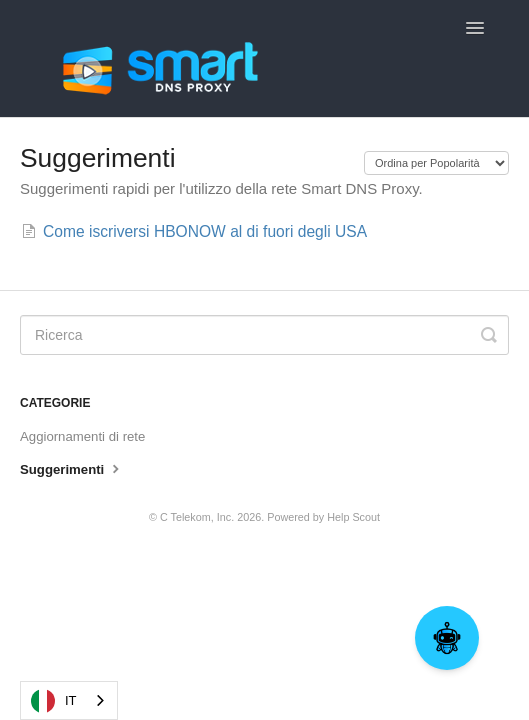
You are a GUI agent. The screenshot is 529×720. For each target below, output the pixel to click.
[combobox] (69, 700)
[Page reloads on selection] (436, 163)
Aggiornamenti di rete (82, 436)
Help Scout (353, 517)
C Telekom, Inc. (197, 517)
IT (54, 701)
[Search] (264, 335)
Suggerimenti (72, 468)
